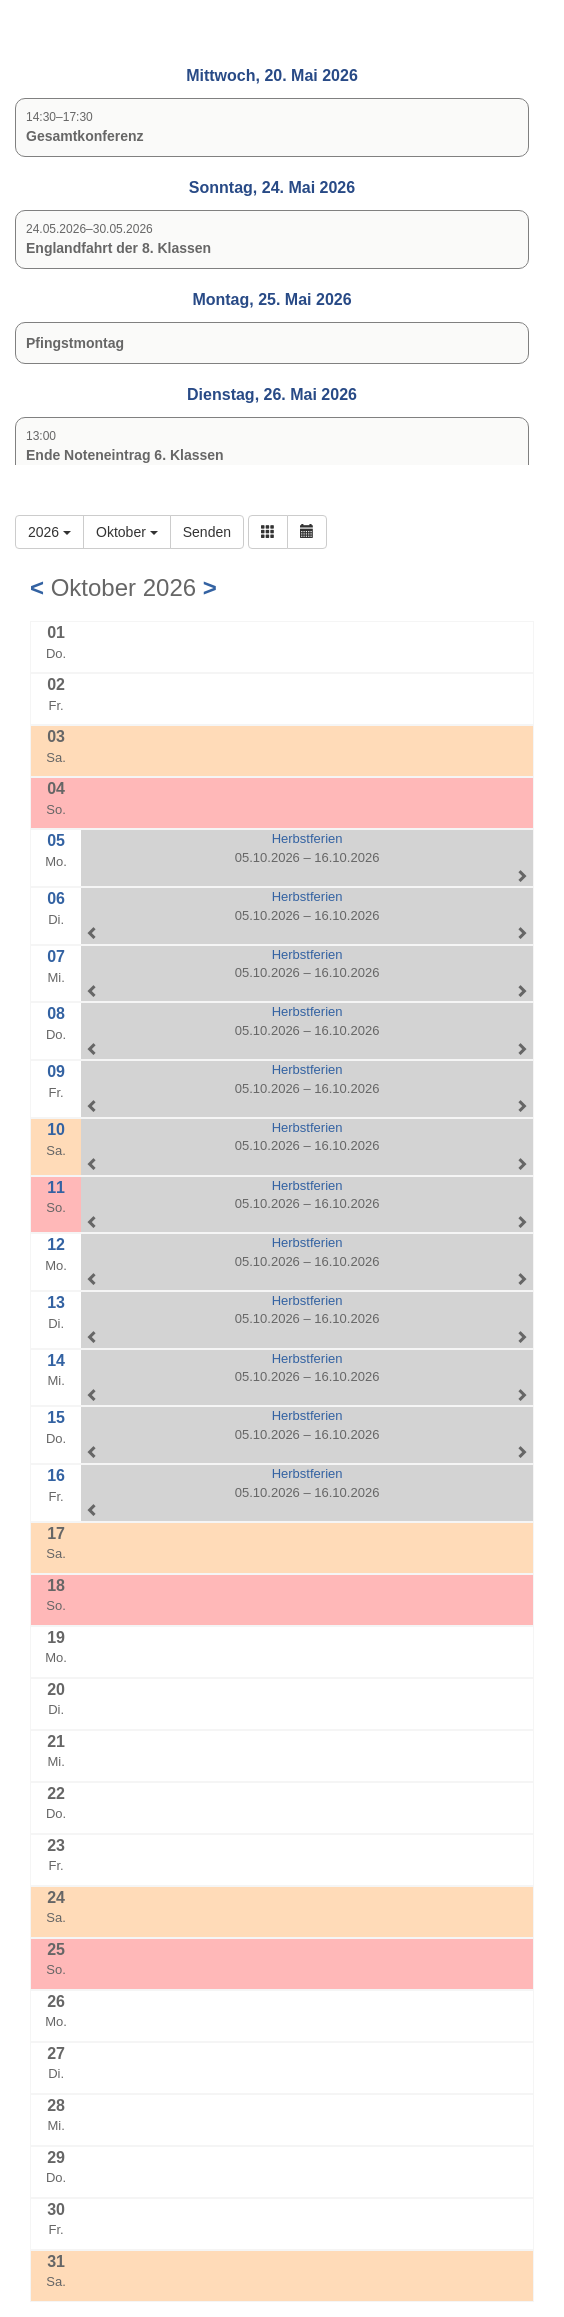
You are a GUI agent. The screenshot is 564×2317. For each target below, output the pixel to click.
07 (56, 956)
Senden (207, 532)
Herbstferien (307, 838)
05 (56, 840)
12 (56, 1244)
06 (56, 898)
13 (56, 1302)
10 (56, 1129)
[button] (268, 532)
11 (56, 1187)
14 (56, 1360)
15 (56, 1417)
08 (56, 1013)
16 (56, 1475)
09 (56, 1071)
